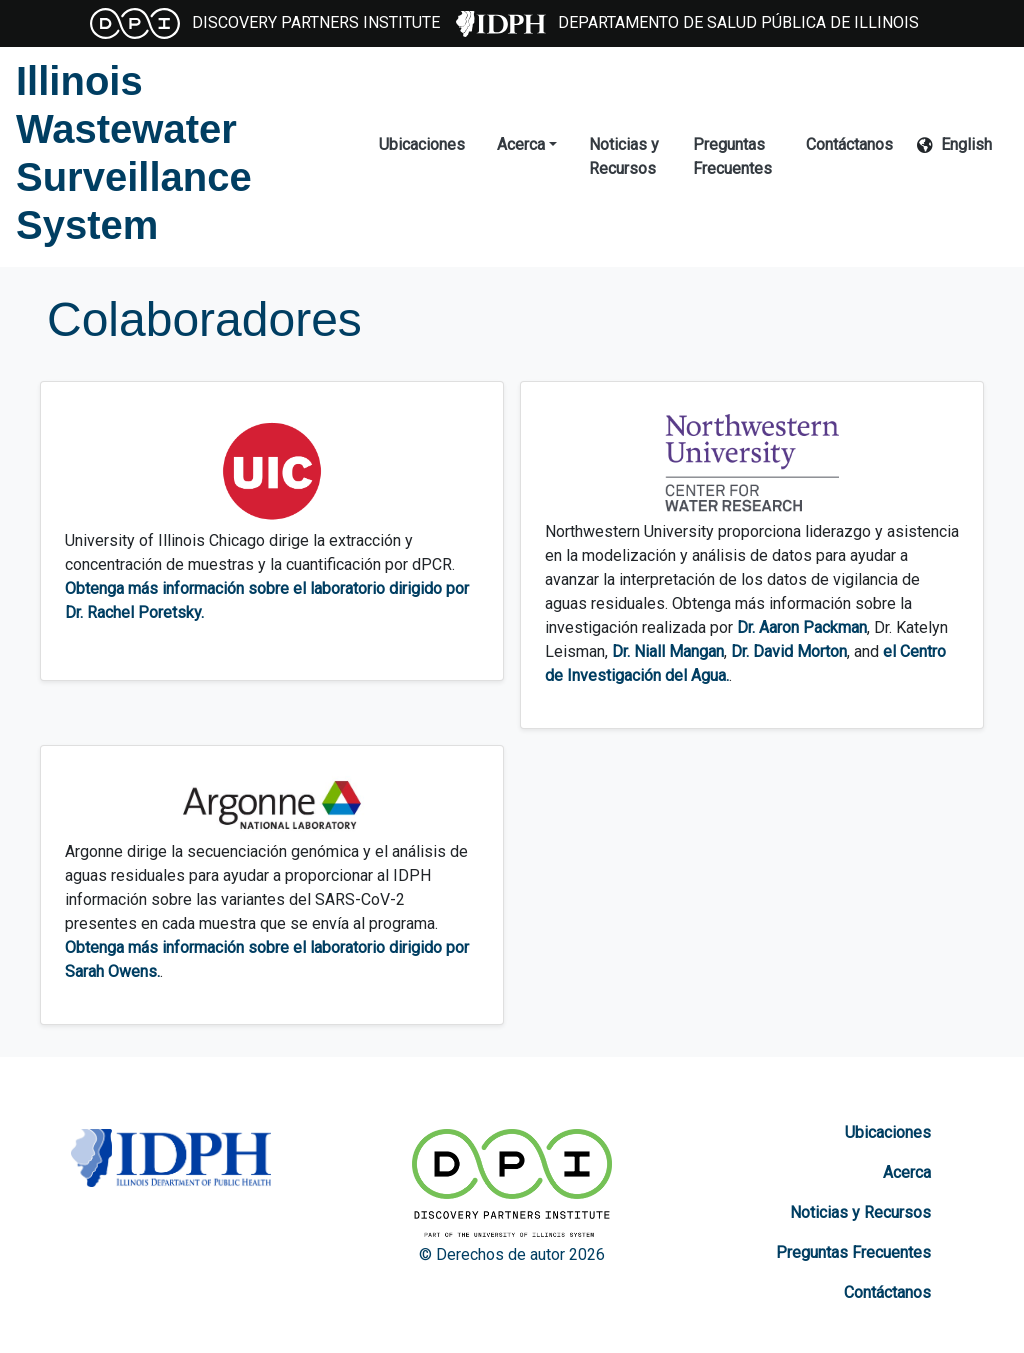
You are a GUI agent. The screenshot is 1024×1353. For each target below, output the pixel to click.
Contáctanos (849, 144)
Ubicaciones (422, 144)
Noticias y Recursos (624, 156)
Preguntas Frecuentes (732, 156)
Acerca (907, 1172)
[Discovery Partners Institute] (511, 1186)
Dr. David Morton (789, 651)
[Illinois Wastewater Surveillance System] (181, 153)
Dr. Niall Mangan (668, 651)
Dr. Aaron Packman (802, 627)
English (966, 144)
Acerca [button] (521, 144)
